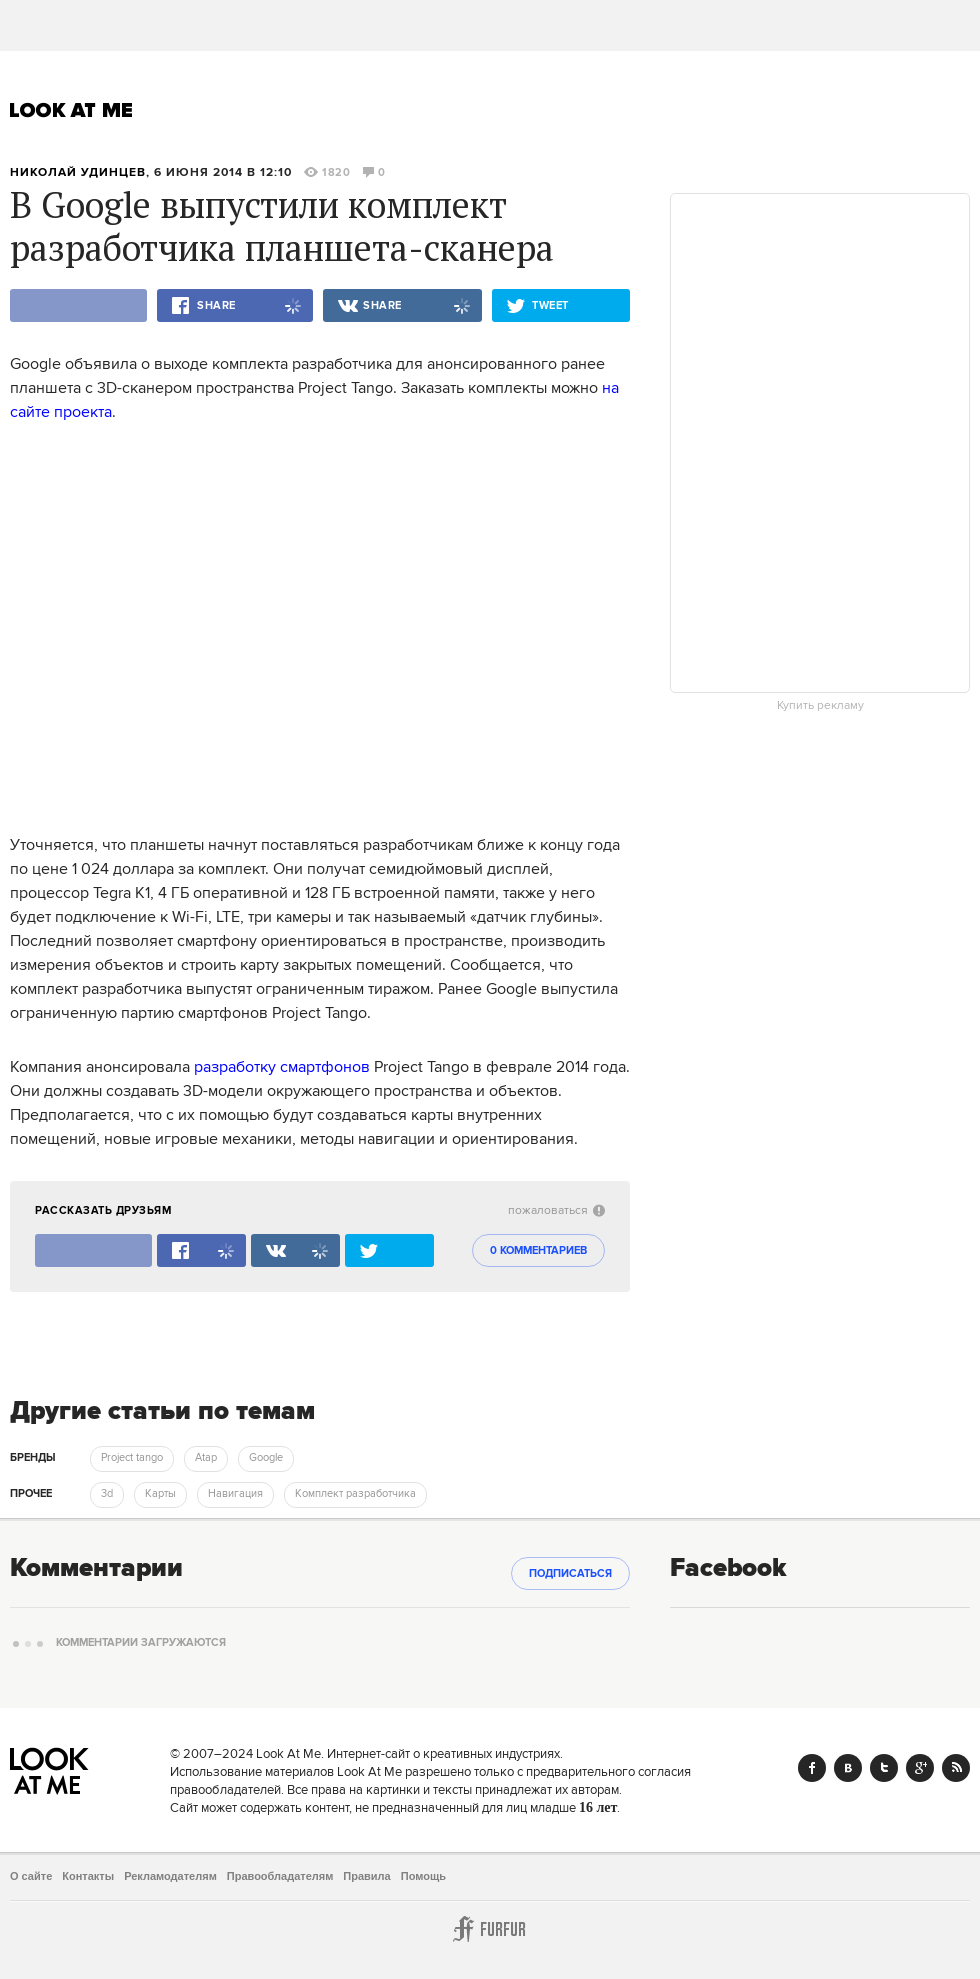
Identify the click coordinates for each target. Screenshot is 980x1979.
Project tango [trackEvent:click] (132, 1458)
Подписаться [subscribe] (570, 1574)
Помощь (423, 1876)
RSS (956, 1768)
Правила (366, 1876)
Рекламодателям (170, 1876)
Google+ (920, 1768)
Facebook (812, 1768)
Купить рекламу (820, 706)
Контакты (88, 1876)
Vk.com (848, 1768)
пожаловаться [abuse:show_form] (556, 1210)
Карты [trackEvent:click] (160, 1494)
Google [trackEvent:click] (266, 1458)
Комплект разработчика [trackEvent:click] (355, 1494)
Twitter (884, 1768)
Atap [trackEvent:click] (206, 1458)
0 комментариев (538, 1251)
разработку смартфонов (282, 1067)
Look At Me (71, 110)
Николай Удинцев (78, 172)
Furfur (490, 1929)
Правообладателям (280, 1876)
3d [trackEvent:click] (107, 1494)
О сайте (31, 1876)
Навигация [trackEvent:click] (235, 1494)
